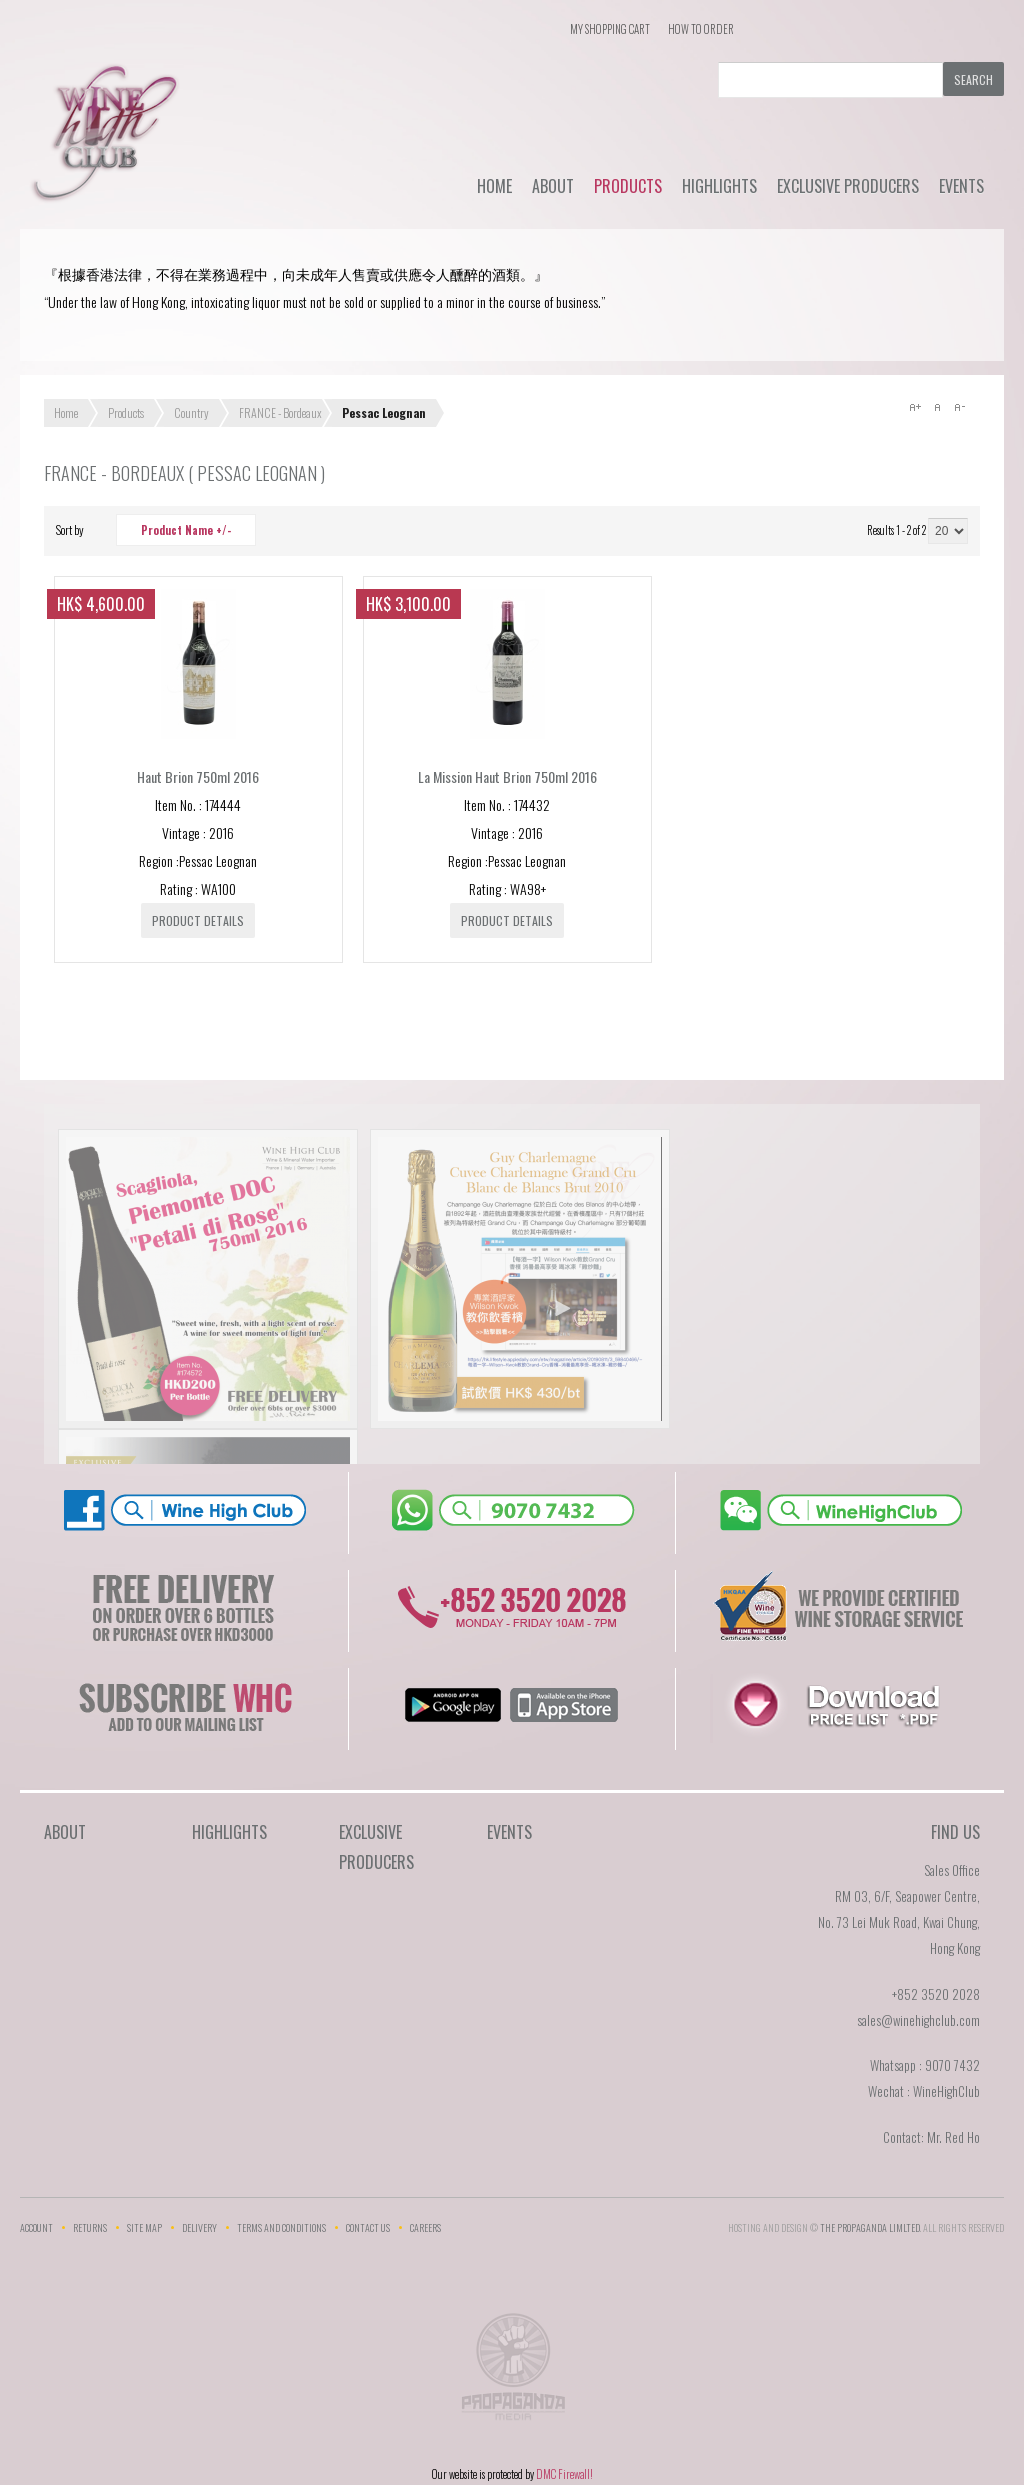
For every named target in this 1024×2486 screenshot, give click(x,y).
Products (628, 186)
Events (961, 186)
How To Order (701, 29)
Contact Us (368, 2227)
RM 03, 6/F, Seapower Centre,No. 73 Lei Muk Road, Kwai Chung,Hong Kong (899, 1922)
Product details (198, 920)
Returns (90, 2227)
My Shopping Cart (610, 29)
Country (191, 412)
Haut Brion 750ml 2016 (198, 776)
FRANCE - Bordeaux (280, 412)
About (553, 186)
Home (494, 186)
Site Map (144, 2227)
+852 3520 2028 (936, 1994)
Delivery (199, 2227)
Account (36, 2227)
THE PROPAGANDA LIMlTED (870, 2227)
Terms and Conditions (281, 2227)
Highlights (719, 186)
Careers (425, 2227)
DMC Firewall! (564, 2474)
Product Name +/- (186, 530)
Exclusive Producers (848, 186)
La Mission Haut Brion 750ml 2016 (507, 776)
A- (959, 407)
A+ (915, 407)
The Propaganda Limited (512, 2373)
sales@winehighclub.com (918, 2020)
